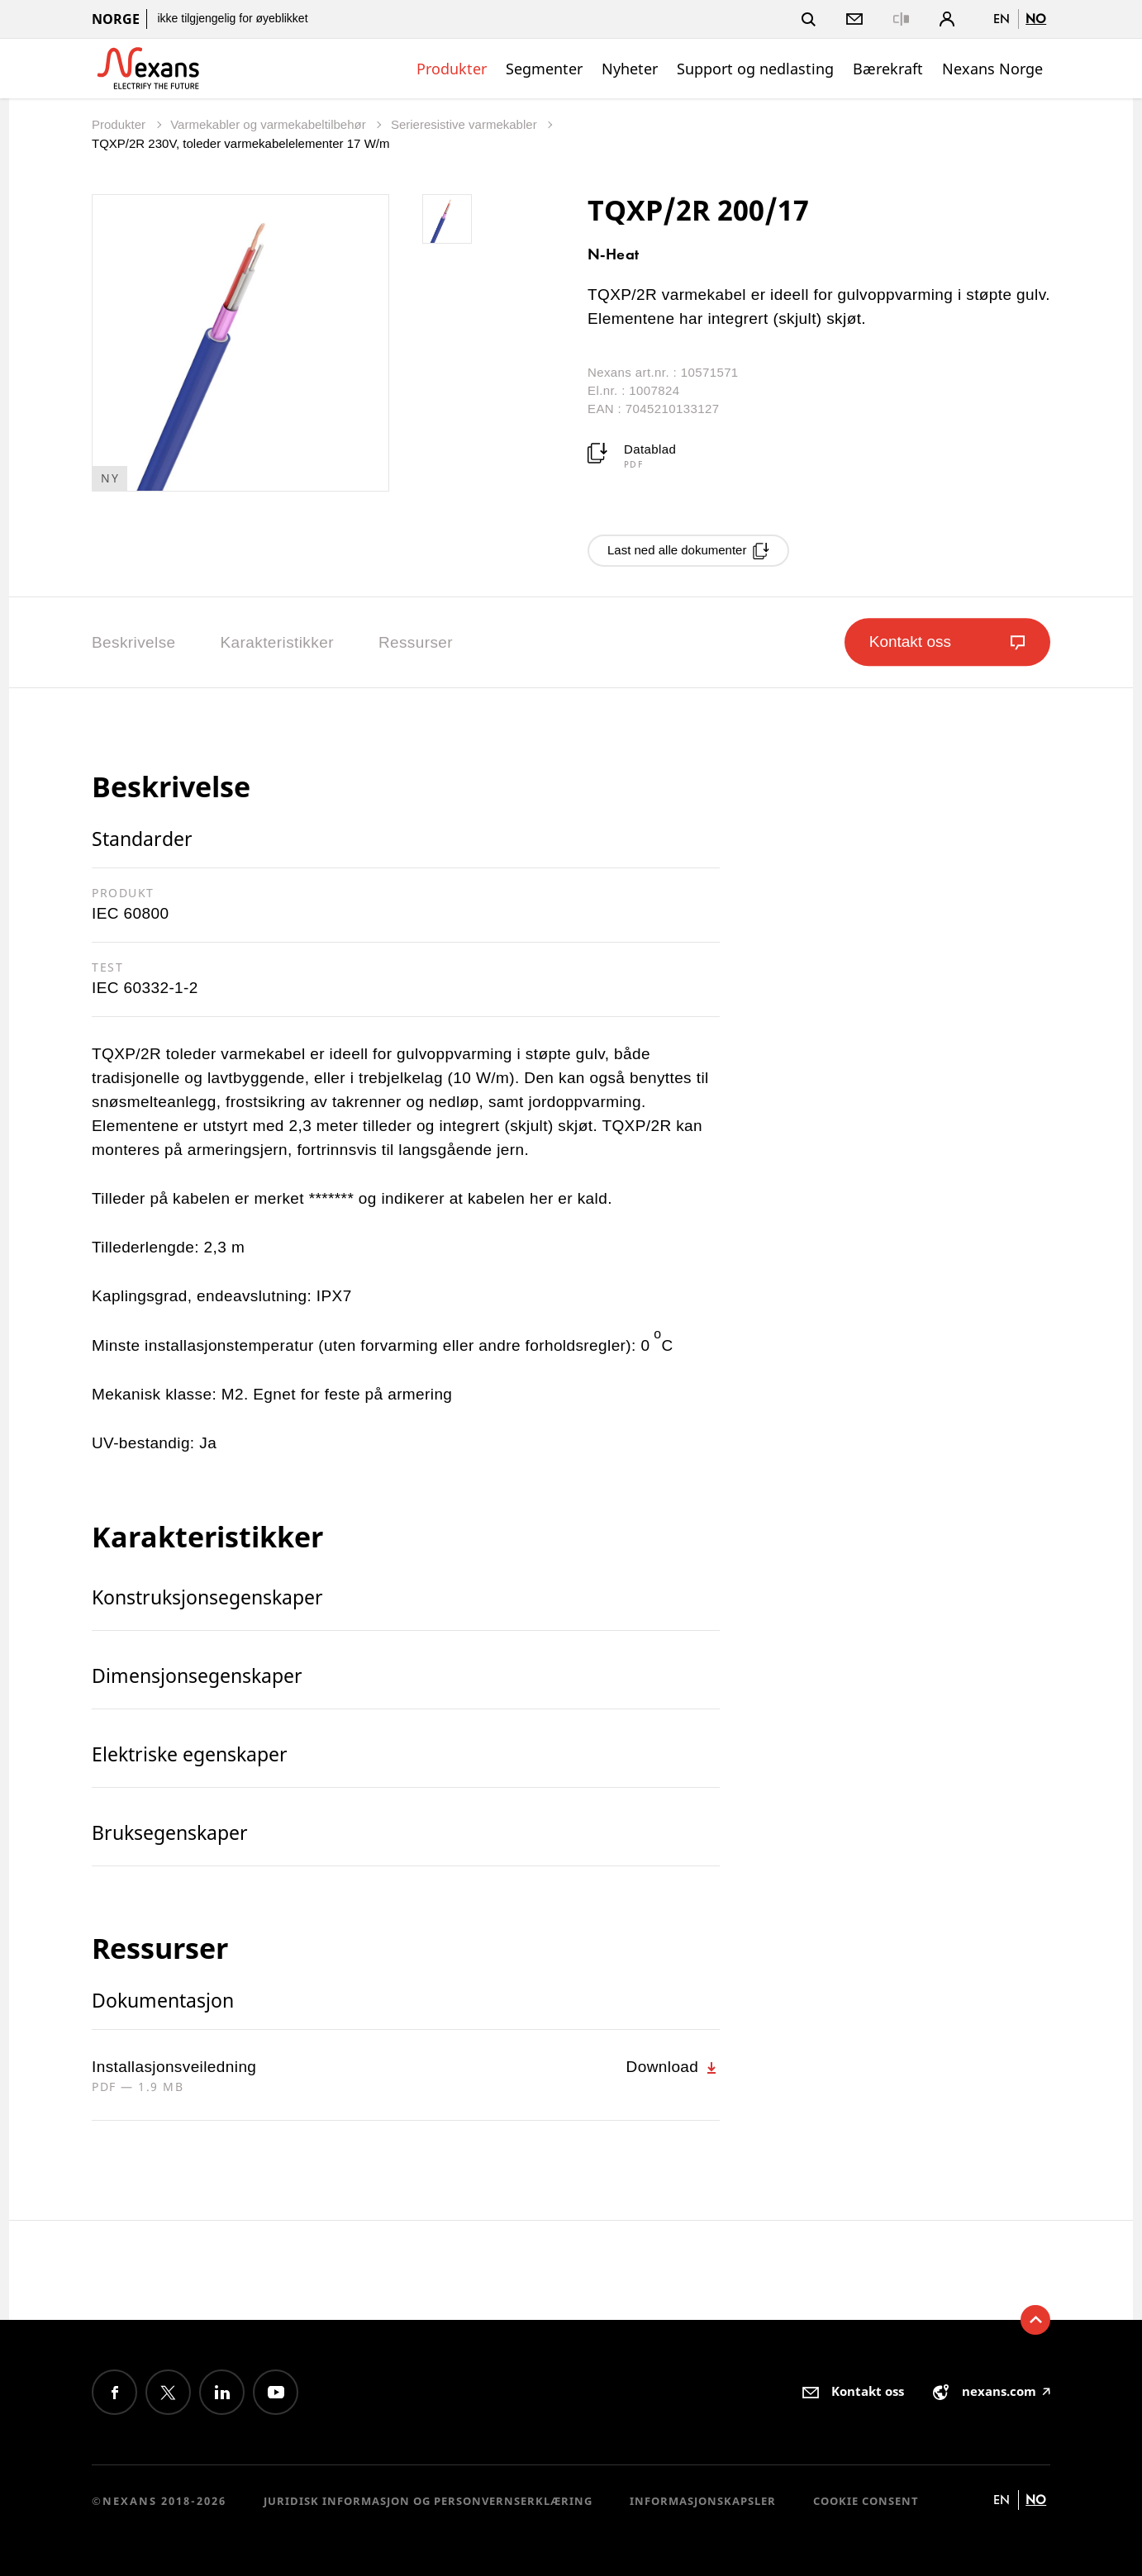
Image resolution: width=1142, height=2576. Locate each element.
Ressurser (415, 642)
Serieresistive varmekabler (465, 124)
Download (673, 2067)
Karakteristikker (277, 642)
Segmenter (544, 68)
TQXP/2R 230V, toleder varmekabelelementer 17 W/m (240, 143)
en (1001, 18)
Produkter (451, 68)
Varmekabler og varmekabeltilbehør (269, 124)
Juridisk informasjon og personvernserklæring (428, 2500)
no (1035, 18)
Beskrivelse (134, 642)
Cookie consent (866, 2500)
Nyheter (630, 68)
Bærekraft (888, 68)
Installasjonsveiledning (174, 2066)
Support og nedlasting (755, 68)
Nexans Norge (992, 68)
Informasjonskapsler (703, 2500)
